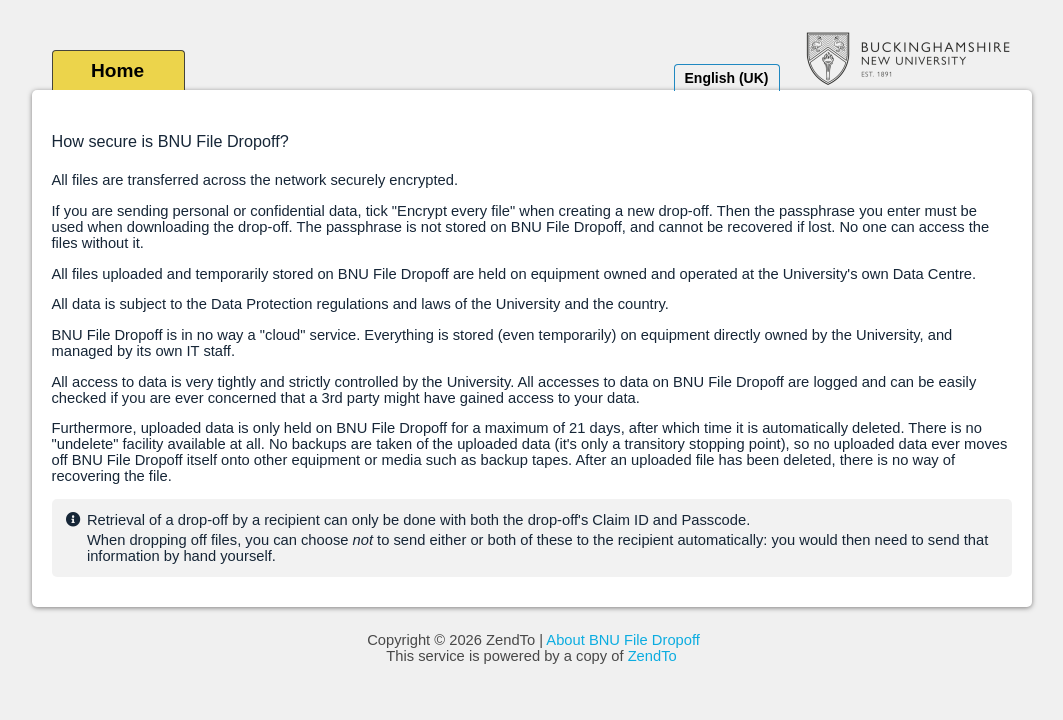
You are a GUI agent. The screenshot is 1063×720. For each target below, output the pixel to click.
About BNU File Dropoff (623, 640)
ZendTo (652, 656)
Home (117, 70)
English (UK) (727, 78)
